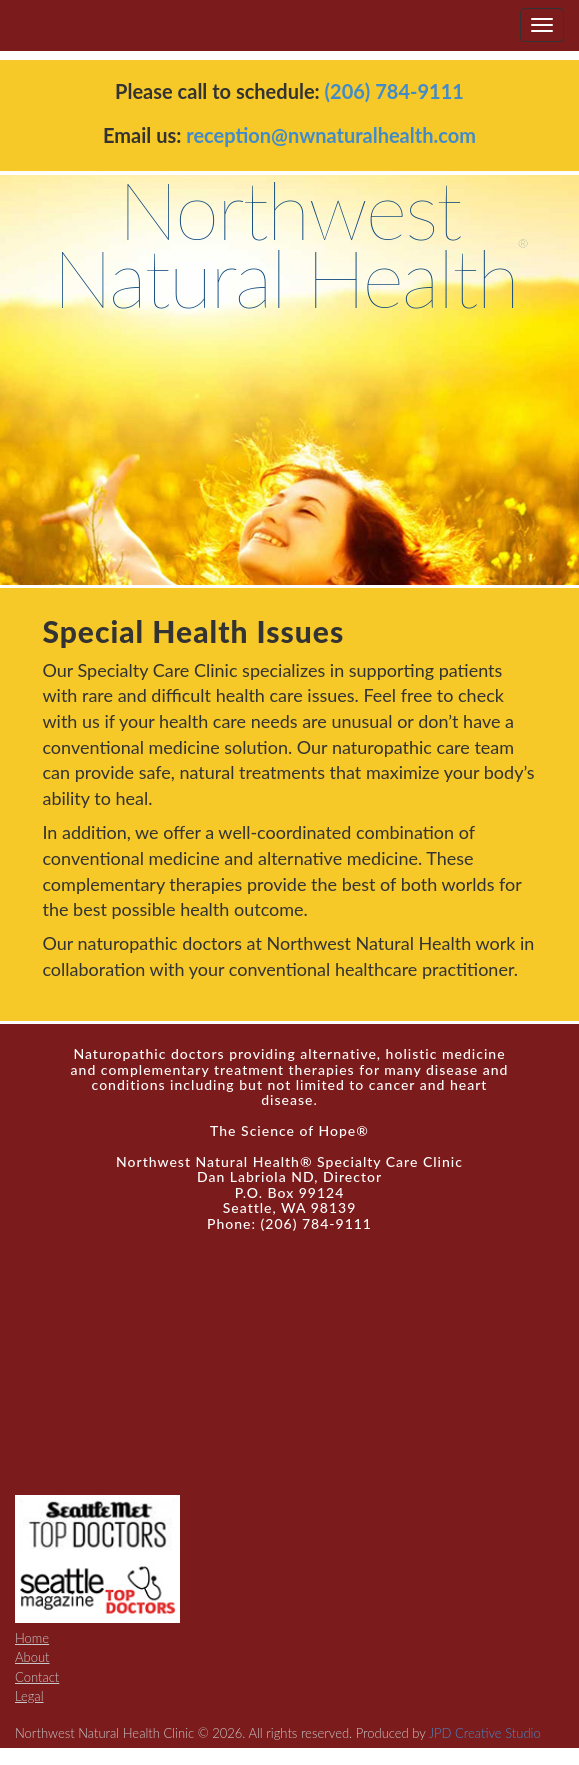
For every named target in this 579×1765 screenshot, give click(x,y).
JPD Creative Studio (485, 1733)
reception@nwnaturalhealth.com (331, 135)
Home (32, 1638)
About (32, 1657)
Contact (37, 1677)
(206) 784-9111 (394, 91)
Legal (29, 1696)
